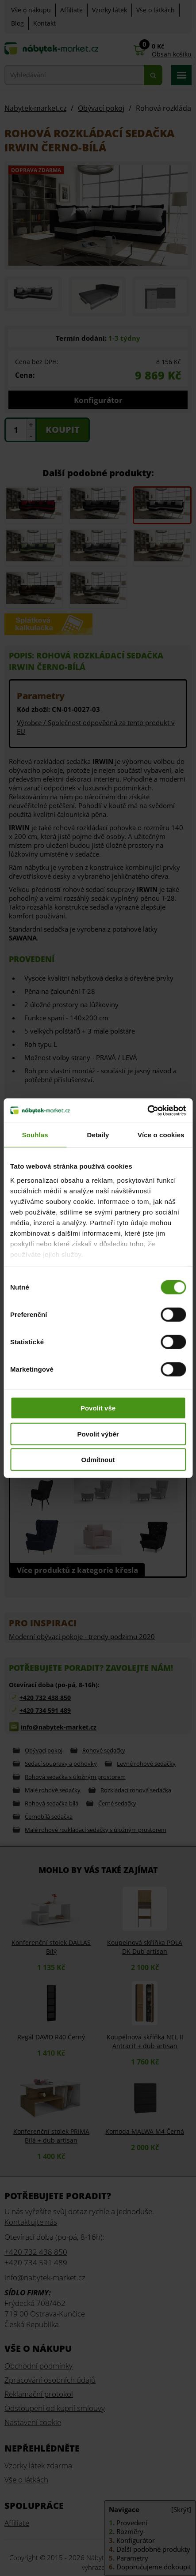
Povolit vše (98, 1408)
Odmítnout (98, 1459)
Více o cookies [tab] (161, 1135)
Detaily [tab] (98, 1135)
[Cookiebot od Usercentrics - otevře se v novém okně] (147, 1110)
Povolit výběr (98, 1433)
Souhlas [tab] (35, 1135)
